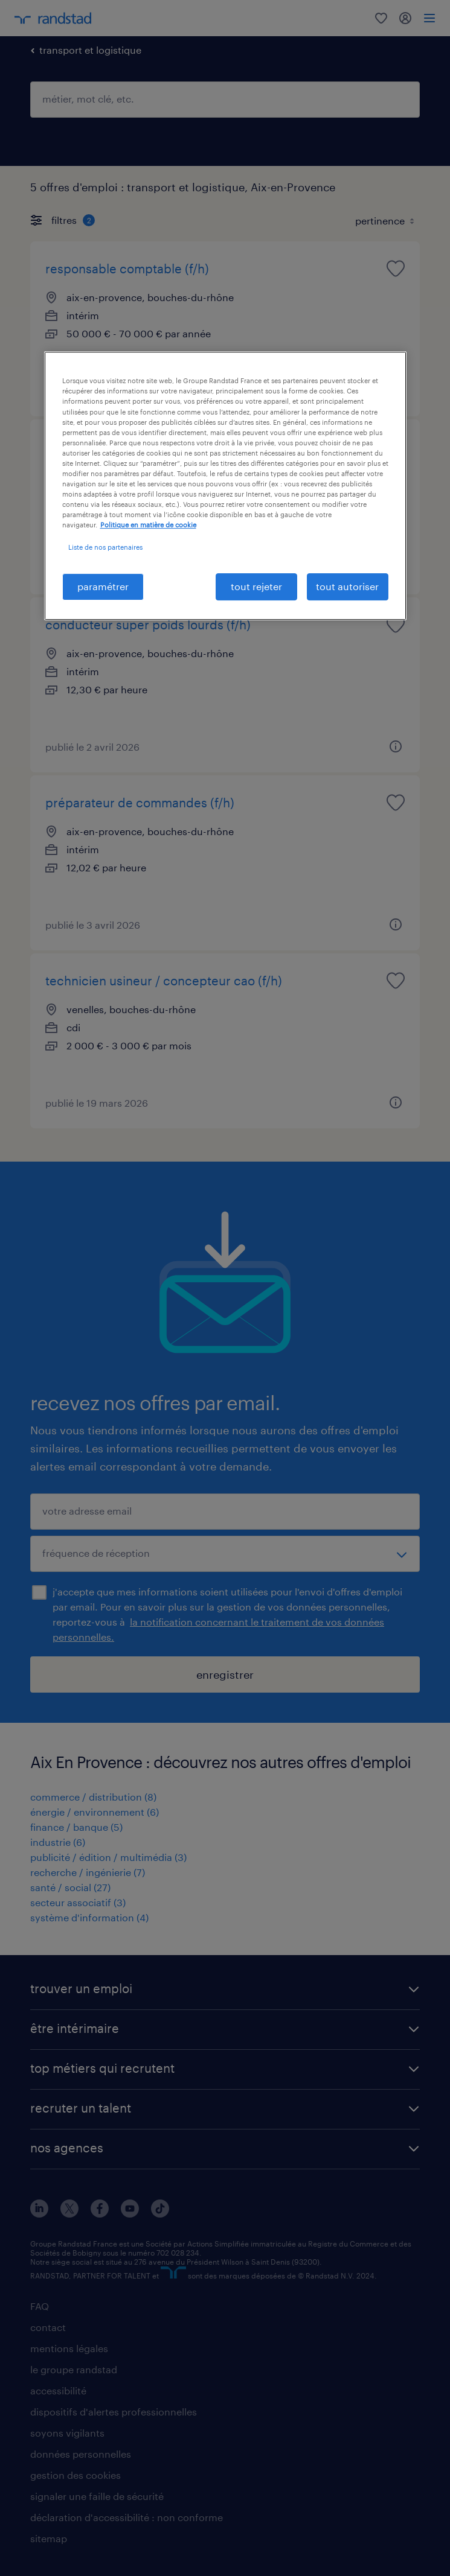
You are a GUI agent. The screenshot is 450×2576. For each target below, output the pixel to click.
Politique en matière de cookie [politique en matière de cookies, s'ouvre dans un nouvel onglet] (148, 525)
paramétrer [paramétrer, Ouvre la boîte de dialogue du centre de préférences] (103, 586)
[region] (225, 485)
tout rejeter (256, 586)
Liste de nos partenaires (105, 547)
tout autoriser (347, 586)
